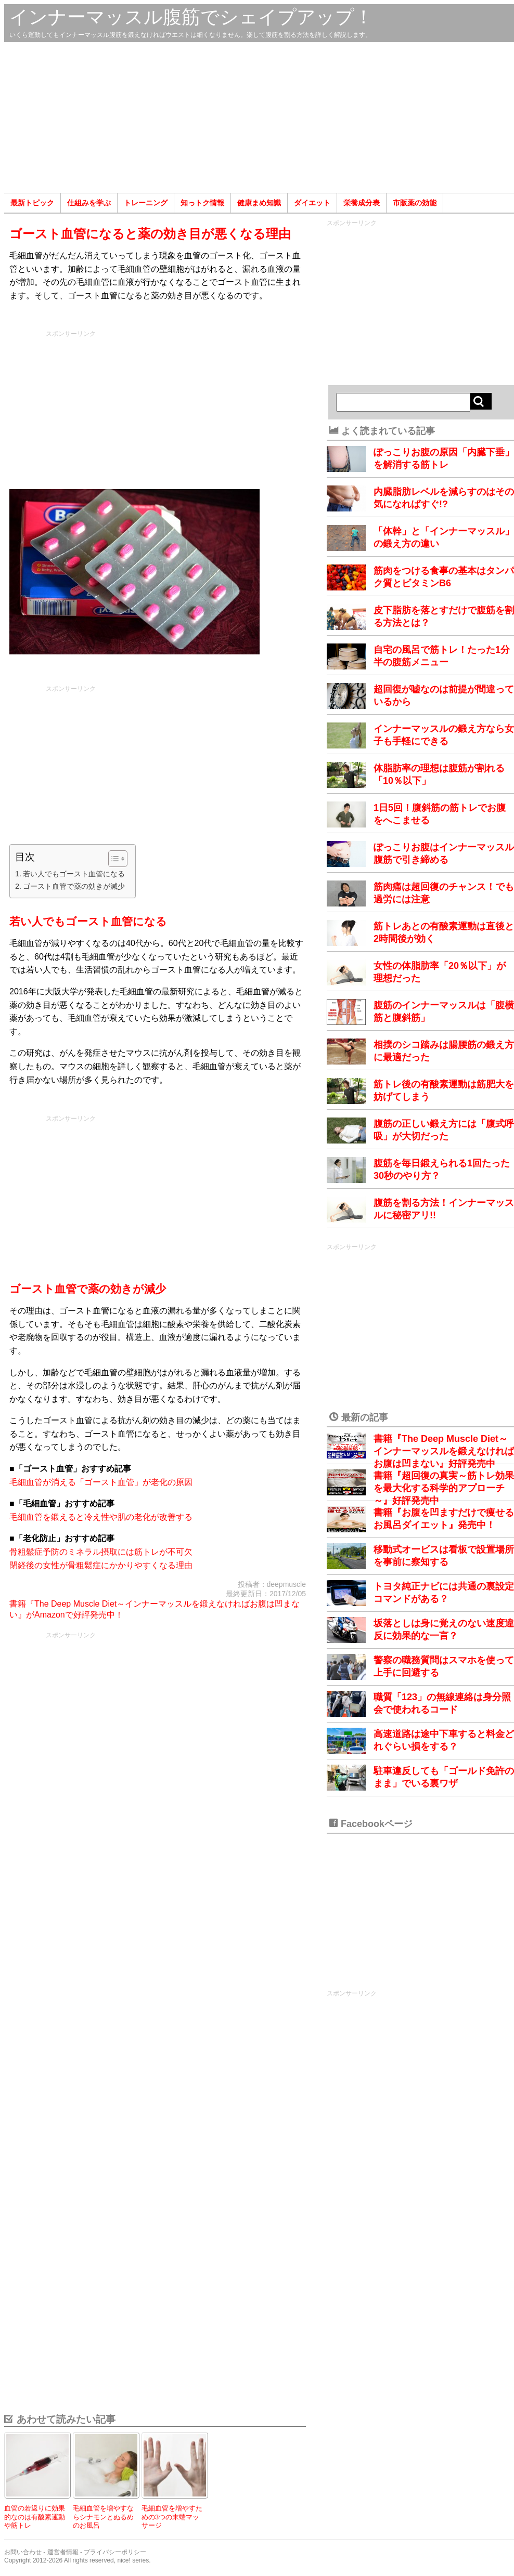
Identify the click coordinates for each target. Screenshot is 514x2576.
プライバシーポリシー (115, 2552)
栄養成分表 (361, 203)
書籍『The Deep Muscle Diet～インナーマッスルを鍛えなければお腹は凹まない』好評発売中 (444, 1451)
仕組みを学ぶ (89, 203)
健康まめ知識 (259, 203)
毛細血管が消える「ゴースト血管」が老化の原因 (100, 1482)
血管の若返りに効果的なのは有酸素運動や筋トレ (34, 2516)
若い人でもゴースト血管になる (74, 874)
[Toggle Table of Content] (112, 859)
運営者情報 (63, 2552)
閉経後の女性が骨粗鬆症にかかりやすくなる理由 (100, 1565)
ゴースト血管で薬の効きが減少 (74, 886)
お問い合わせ (23, 2552)
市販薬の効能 (414, 203)
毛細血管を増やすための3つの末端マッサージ (172, 2516)
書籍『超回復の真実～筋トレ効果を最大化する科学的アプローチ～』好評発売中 (444, 1488)
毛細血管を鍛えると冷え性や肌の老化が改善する (100, 1517)
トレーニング (146, 203)
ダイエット (312, 203)
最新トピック (32, 203)
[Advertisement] (259, 117)
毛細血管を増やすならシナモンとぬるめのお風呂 (103, 2516)
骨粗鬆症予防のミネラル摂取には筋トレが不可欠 (100, 1551)
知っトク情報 (202, 203)
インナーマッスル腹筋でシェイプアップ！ (191, 17)
